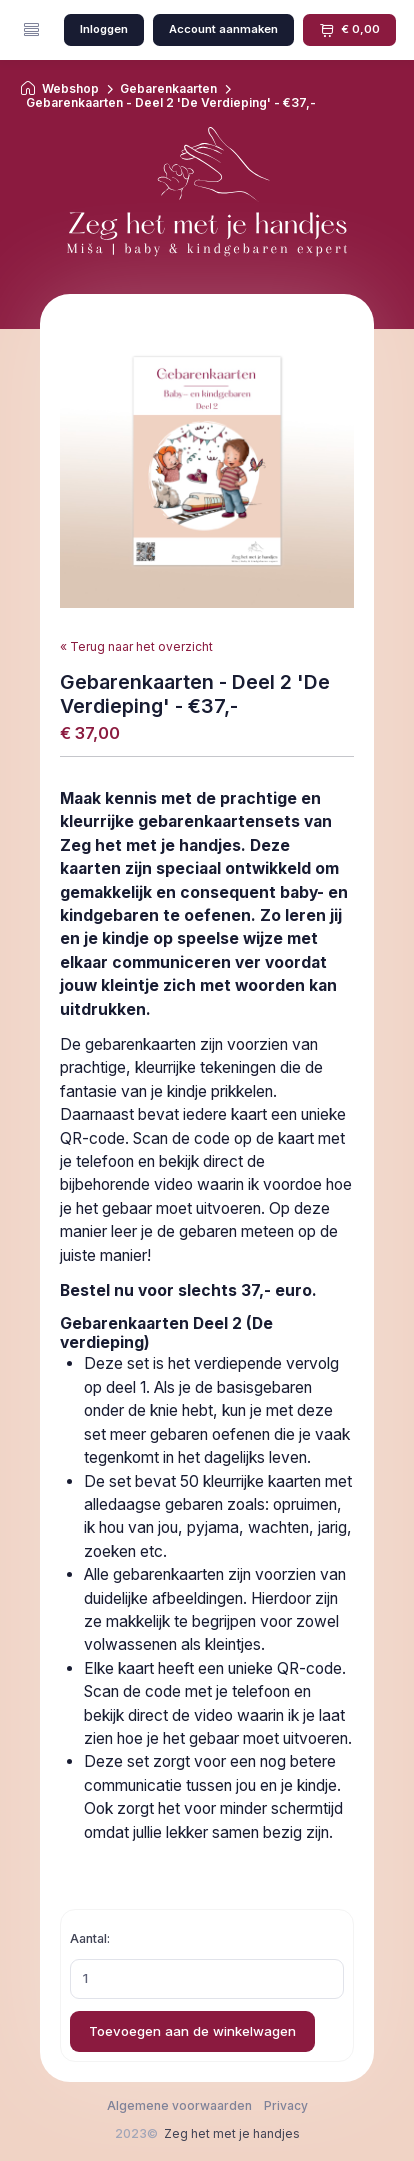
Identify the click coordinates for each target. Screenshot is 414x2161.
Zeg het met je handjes (232, 2133)
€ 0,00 (349, 29)
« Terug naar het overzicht (136, 646)
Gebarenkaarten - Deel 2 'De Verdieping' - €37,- (171, 103)
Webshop (70, 89)
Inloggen (104, 29)
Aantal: (90, 1938)
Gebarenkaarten (168, 89)
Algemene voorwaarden (179, 2105)
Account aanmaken (223, 29)
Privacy (286, 2105)
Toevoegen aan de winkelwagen (192, 2031)
